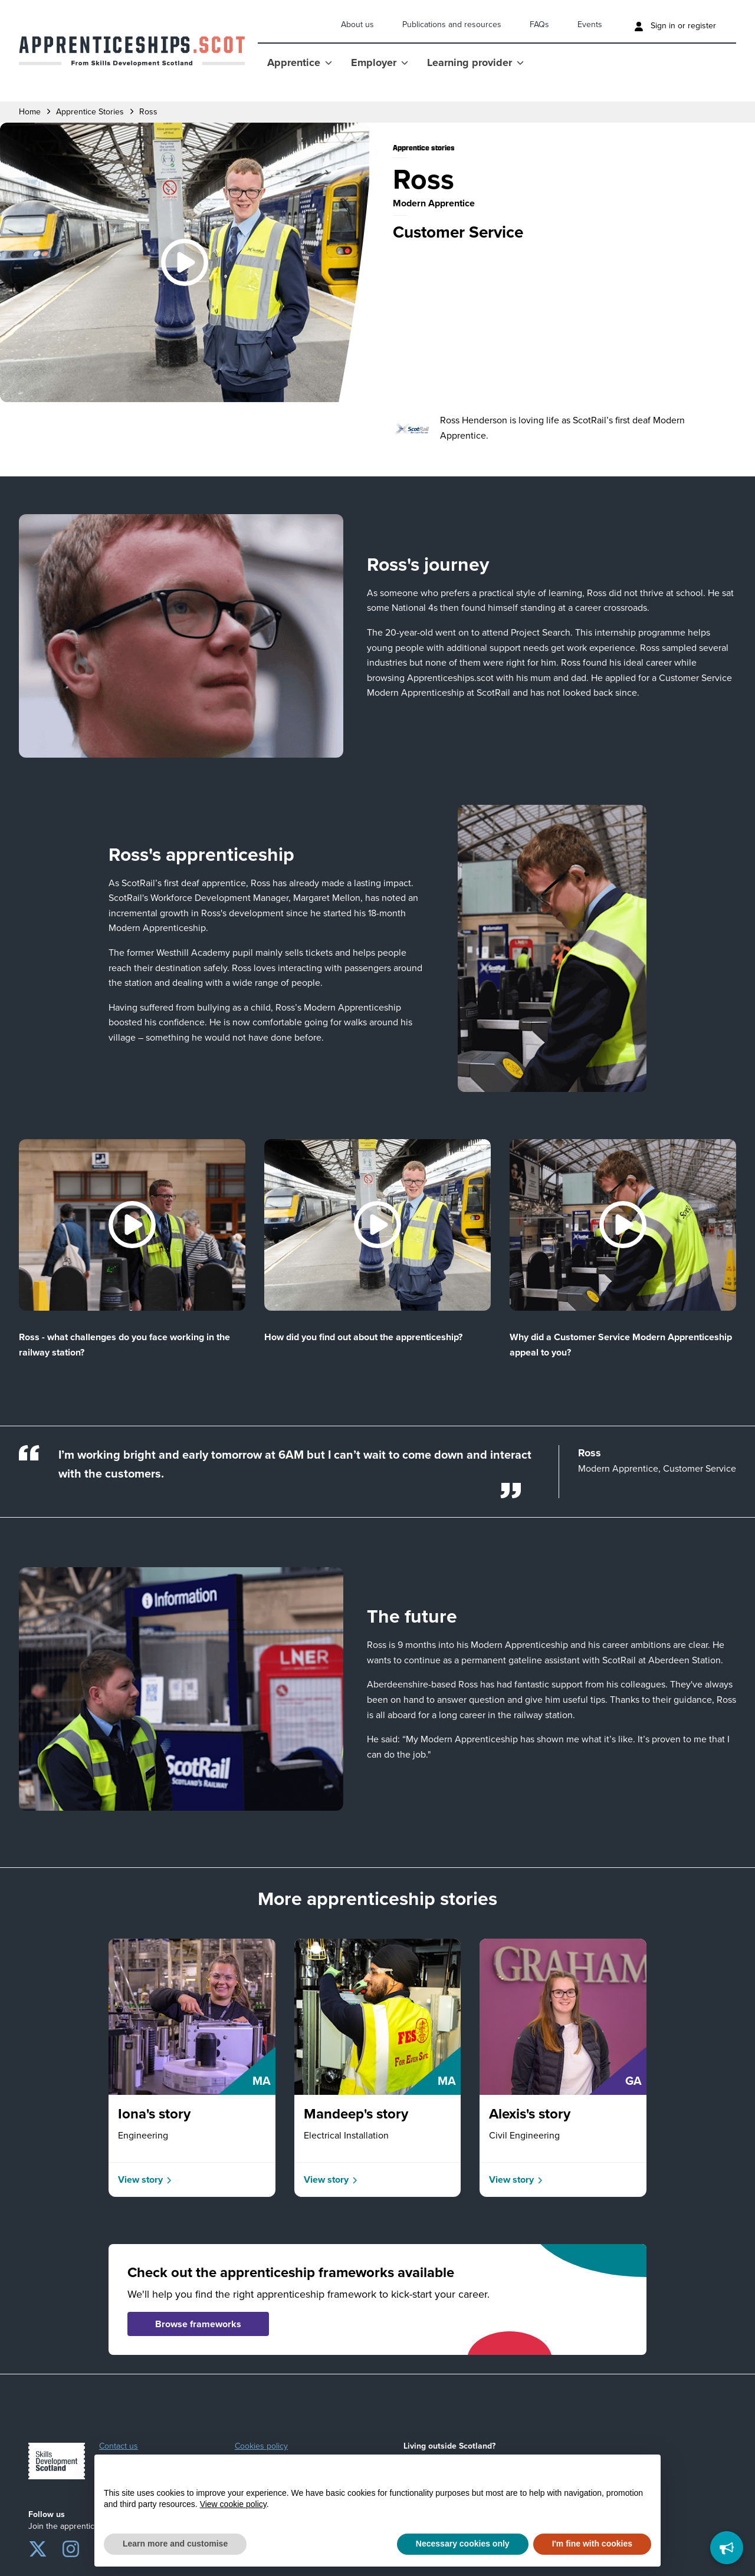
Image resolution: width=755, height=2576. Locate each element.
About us (357, 24)
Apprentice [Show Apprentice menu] (299, 62)
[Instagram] (70, 2546)
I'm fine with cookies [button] (592, 2543)
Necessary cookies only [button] (463, 2543)
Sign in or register (675, 25)
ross (148, 112)
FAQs (539, 24)
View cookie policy (233, 2504)
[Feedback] (726, 2547)
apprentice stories (90, 112)
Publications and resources (451, 24)
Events (589, 24)
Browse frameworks (198, 2324)
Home (30, 112)
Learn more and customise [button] (175, 2543)
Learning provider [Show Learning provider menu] (475, 62)
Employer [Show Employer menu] (379, 62)
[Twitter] (37, 2546)
